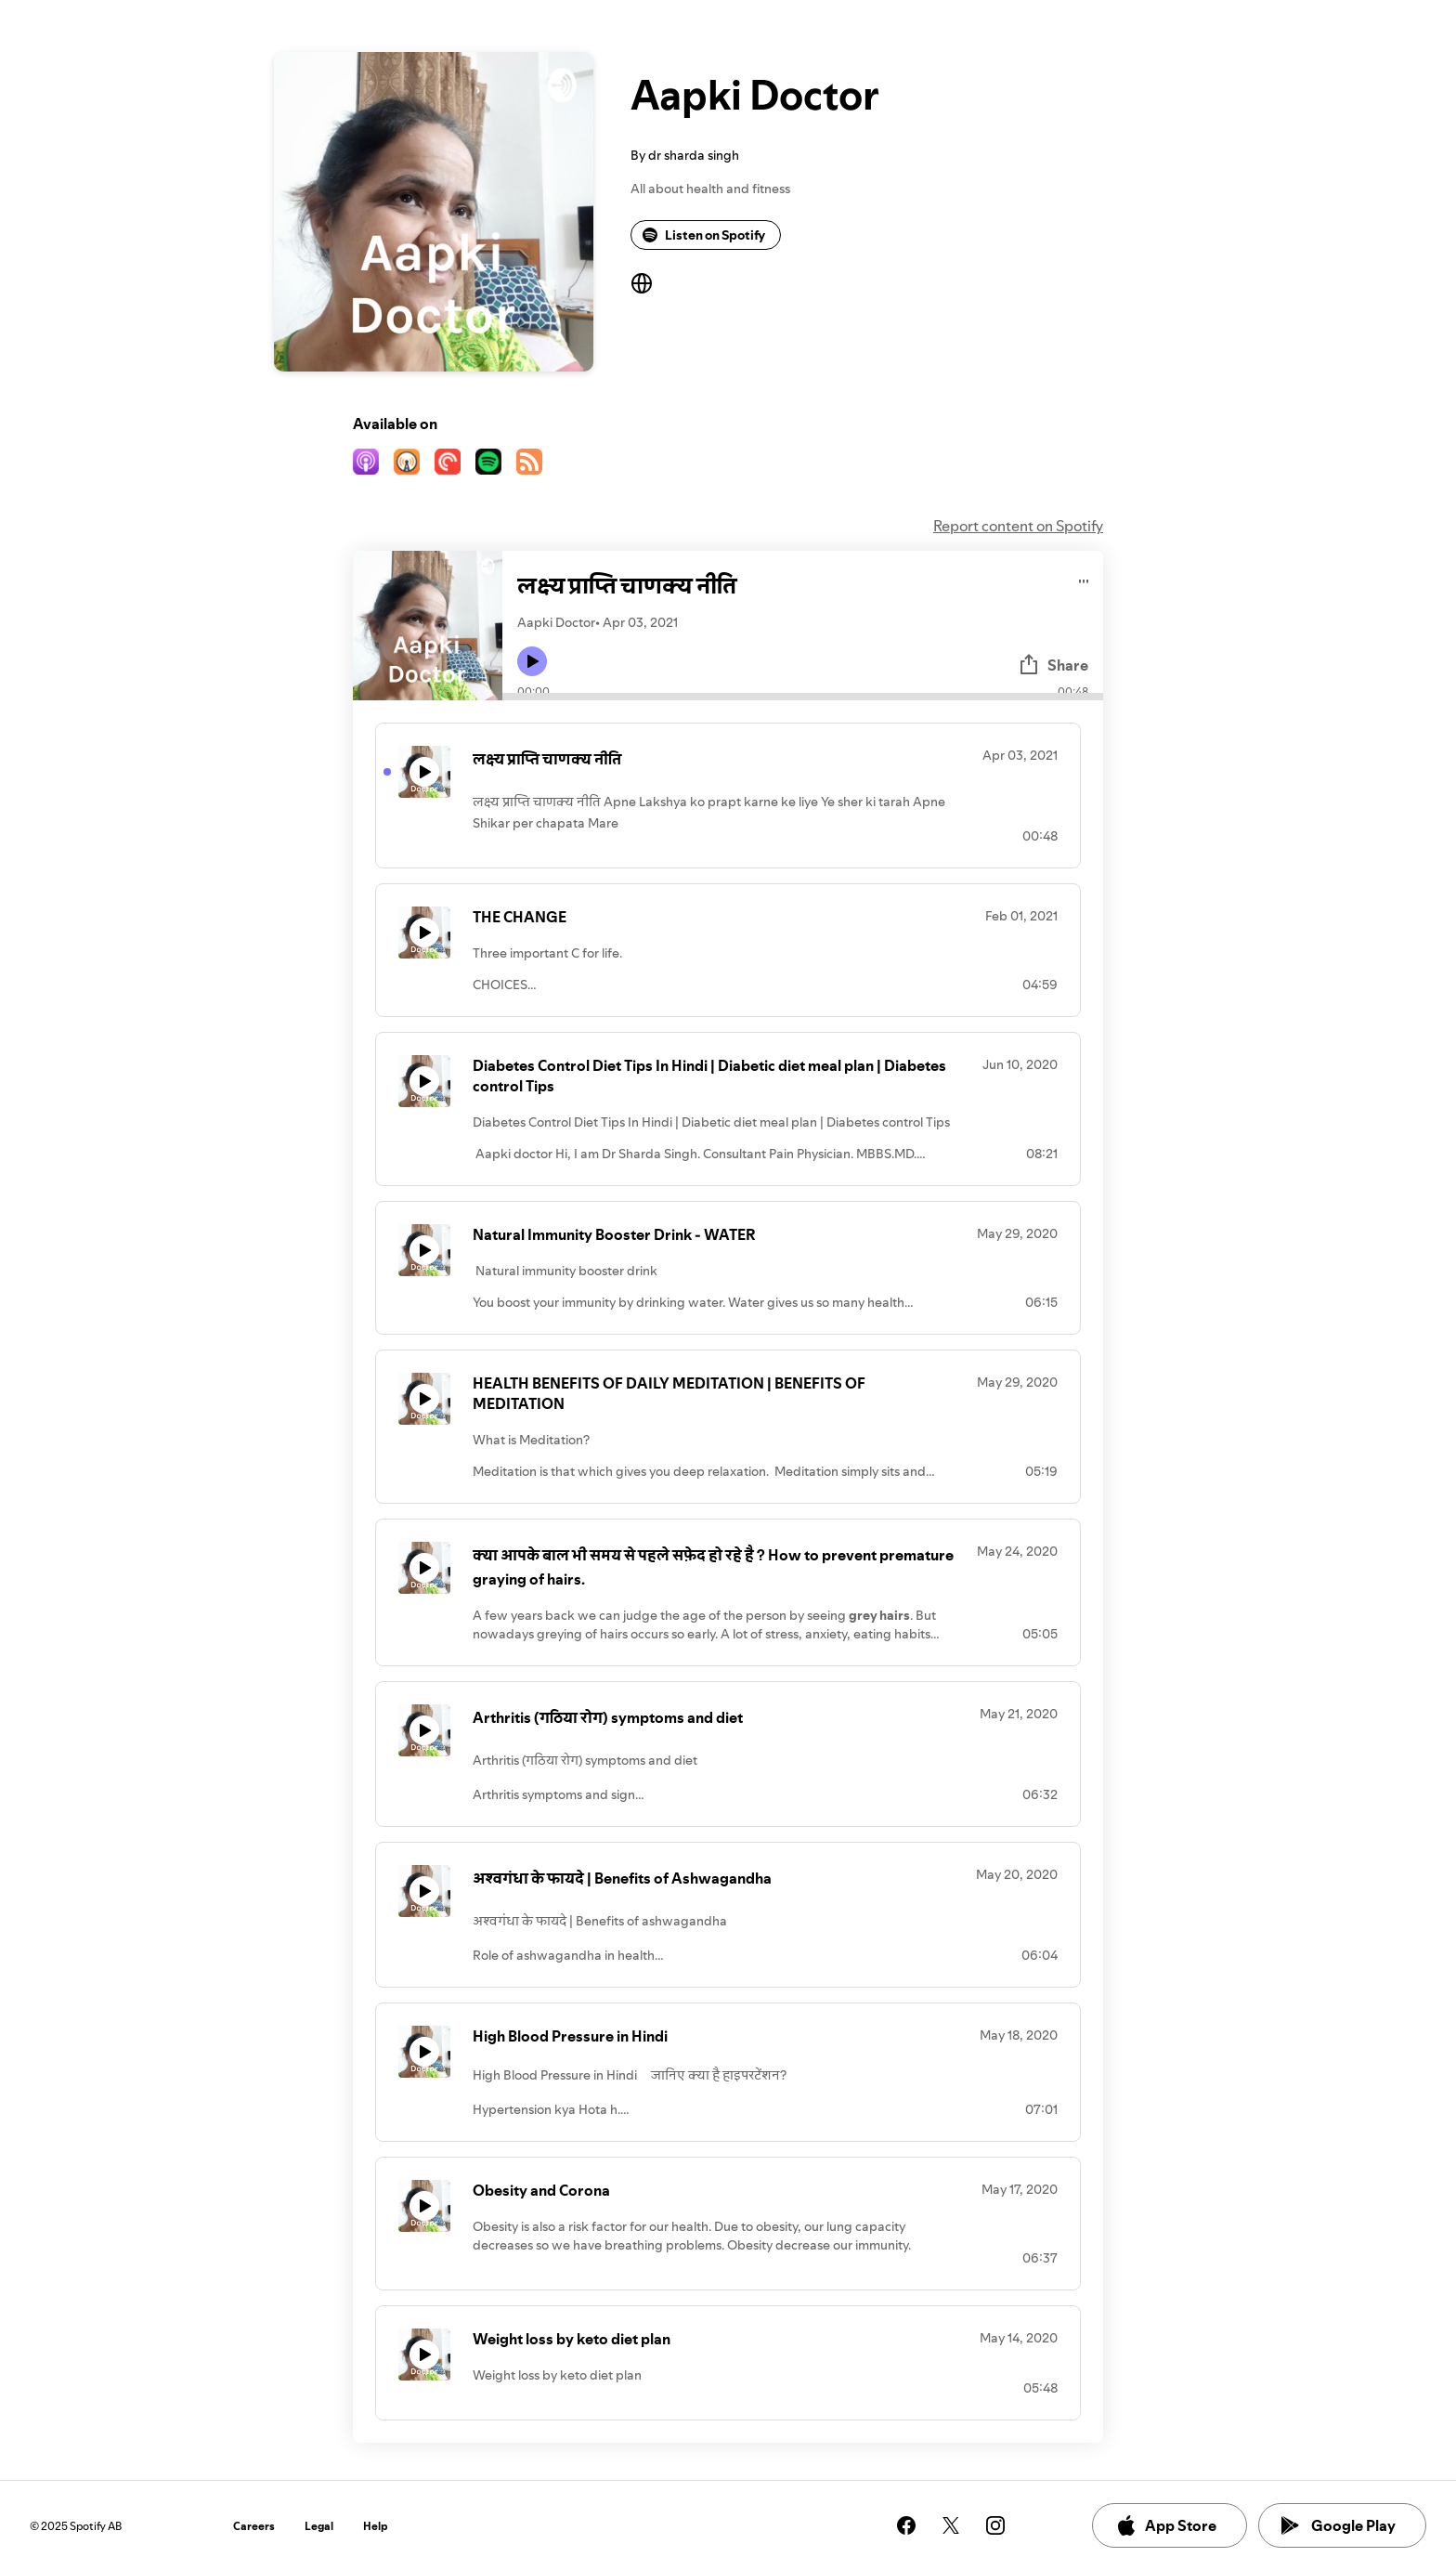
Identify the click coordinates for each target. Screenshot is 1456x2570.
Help (375, 2526)
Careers (254, 2526)
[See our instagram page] (995, 2525)
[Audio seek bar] (802, 696)
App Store (1165, 2525)
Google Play (1338, 2525)
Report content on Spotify (1018, 525)
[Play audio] (1084, 578)
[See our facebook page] (906, 2525)
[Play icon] (532, 661)
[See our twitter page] (951, 2525)
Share (1053, 665)
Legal (319, 2526)
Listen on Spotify (704, 235)
